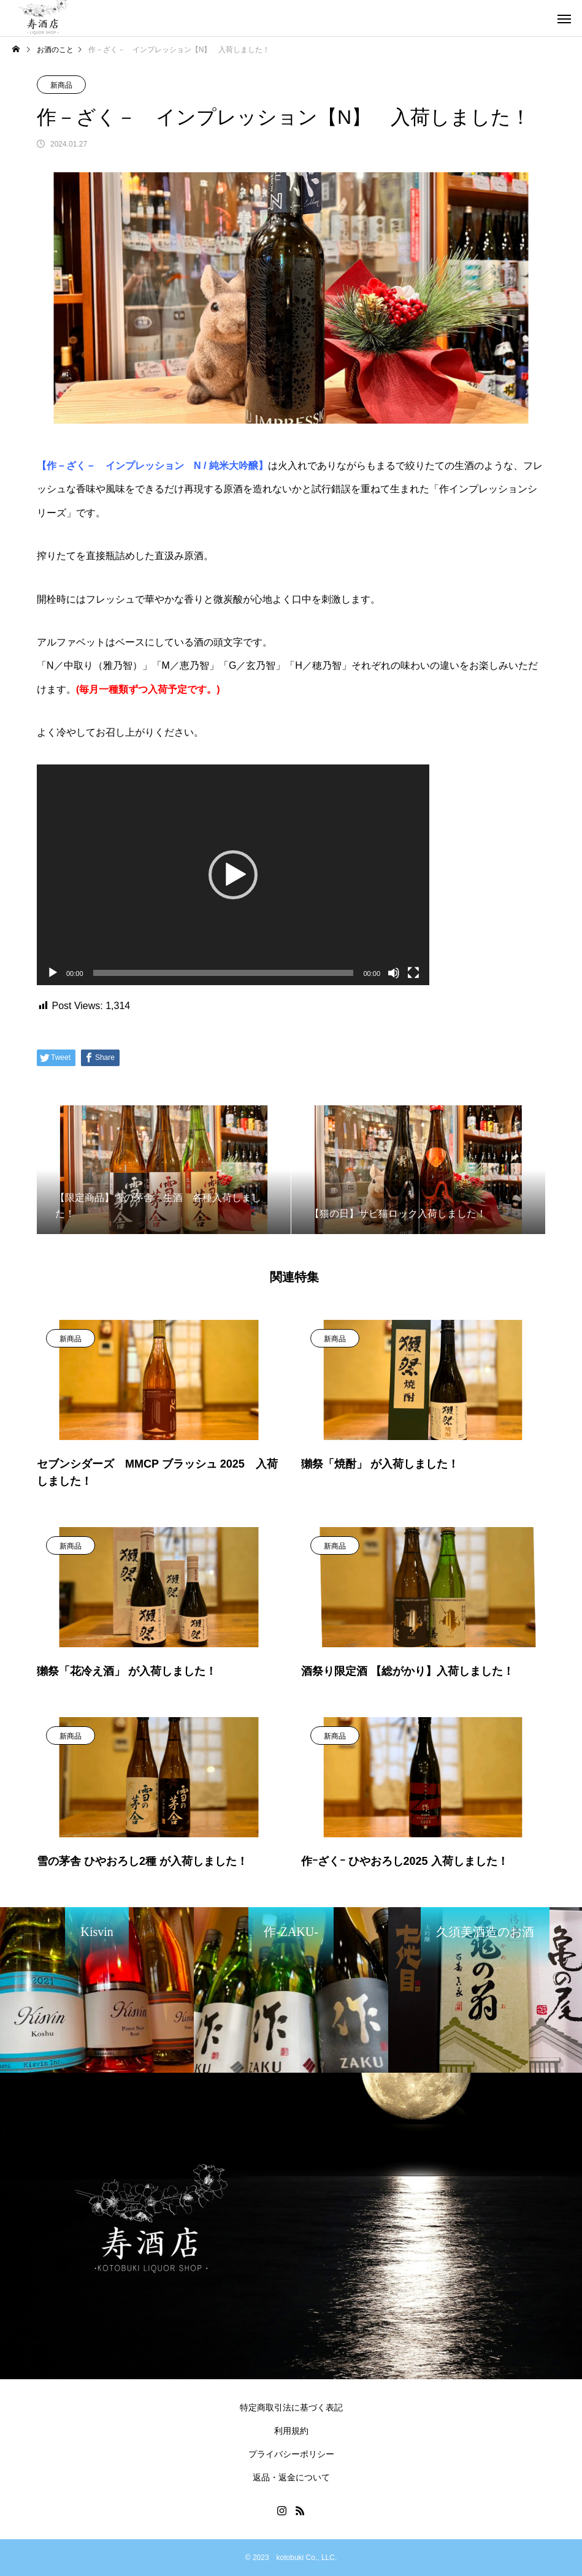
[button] (233, 874)
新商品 (61, 85)
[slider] (223, 973)
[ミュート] (394, 973)
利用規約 (291, 2431)
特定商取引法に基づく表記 (291, 2407)
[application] (233, 874)
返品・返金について (291, 2477)
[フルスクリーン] (413, 973)
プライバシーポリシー (291, 2454)
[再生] (53, 973)
